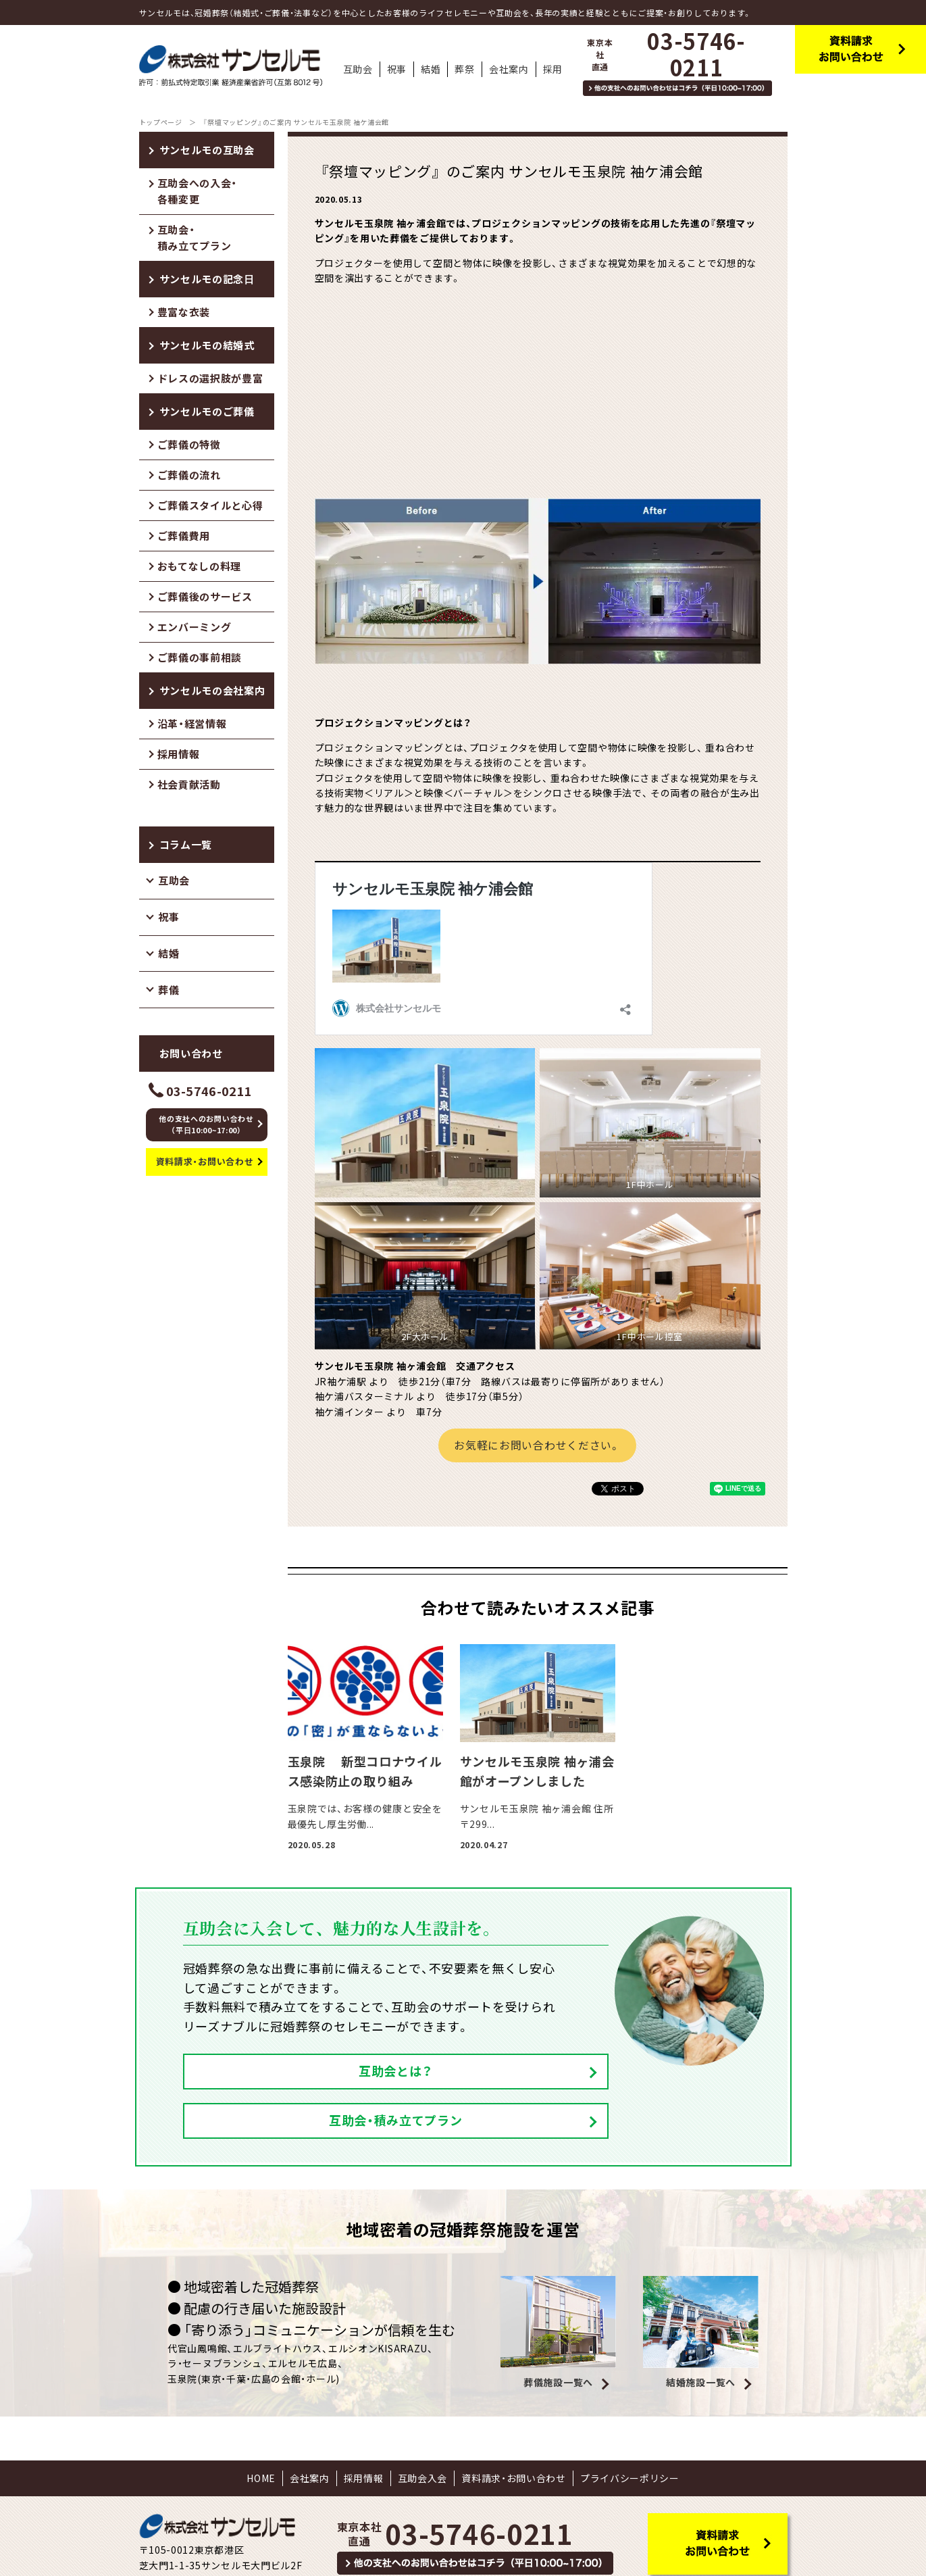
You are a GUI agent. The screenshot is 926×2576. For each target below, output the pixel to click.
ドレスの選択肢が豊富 (210, 378)
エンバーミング (194, 627)
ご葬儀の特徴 (189, 444)
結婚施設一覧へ (700, 2333)
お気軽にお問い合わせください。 (537, 1445)
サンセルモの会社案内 (212, 690)
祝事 (168, 917)
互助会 (174, 880)
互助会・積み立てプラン (194, 237)
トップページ (160, 122)
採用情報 (178, 754)
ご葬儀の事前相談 (199, 657)
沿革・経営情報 (192, 723)
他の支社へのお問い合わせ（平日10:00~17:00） (206, 1125)
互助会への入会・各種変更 (197, 191)
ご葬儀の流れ (189, 475)
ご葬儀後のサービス (205, 596)
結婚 (168, 953)
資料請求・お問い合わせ (205, 1161)
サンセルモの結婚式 (207, 345)
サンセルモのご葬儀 (207, 411)
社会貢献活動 (189, 784)
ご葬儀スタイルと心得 (210, 505)
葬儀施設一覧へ (558, 2333)
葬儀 (168, 990)
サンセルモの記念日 (207, 279)
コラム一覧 (186, 844)
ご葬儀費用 (184, 535)
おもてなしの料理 (199, 566)
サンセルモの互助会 (207, 150)
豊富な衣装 (184, 312)
